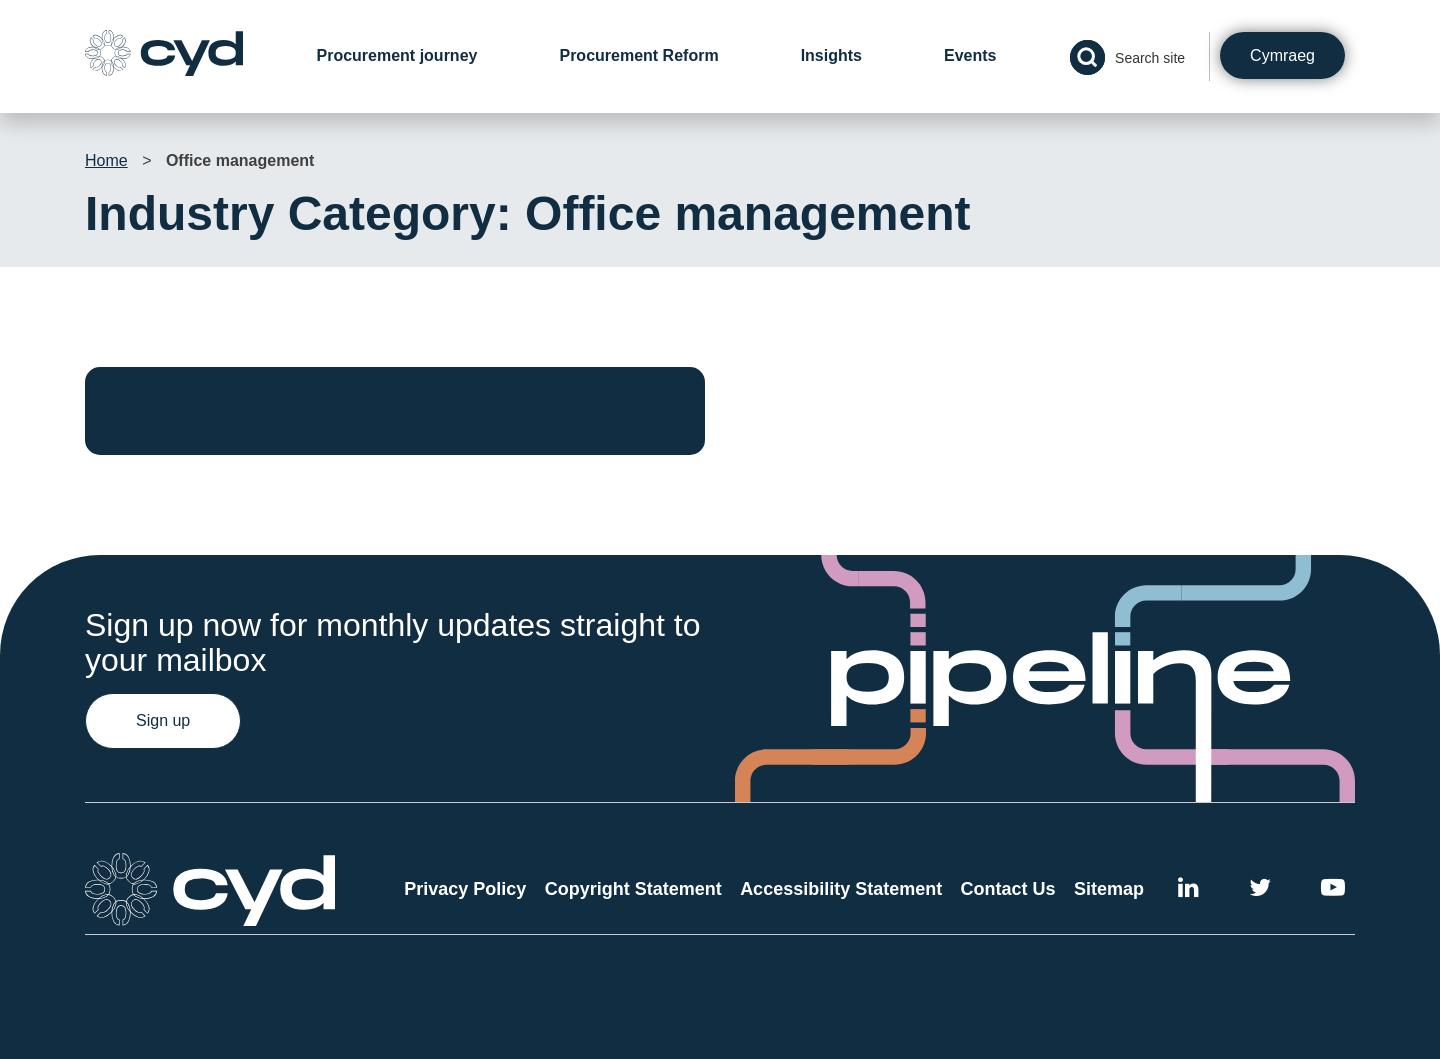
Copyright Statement (633, 889)
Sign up (163, 720)
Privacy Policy (465, 889)
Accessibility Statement (841, 889)
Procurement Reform (638, 55)
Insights (831, 55)
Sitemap (1109, 889)
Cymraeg (1282, 55)
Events (970, 55)
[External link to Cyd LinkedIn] (1188, 890)
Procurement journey (397, 55)
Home (106, 160)
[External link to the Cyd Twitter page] (1260, 890)
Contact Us (1008, 889)
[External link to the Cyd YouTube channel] (1333, 890)
